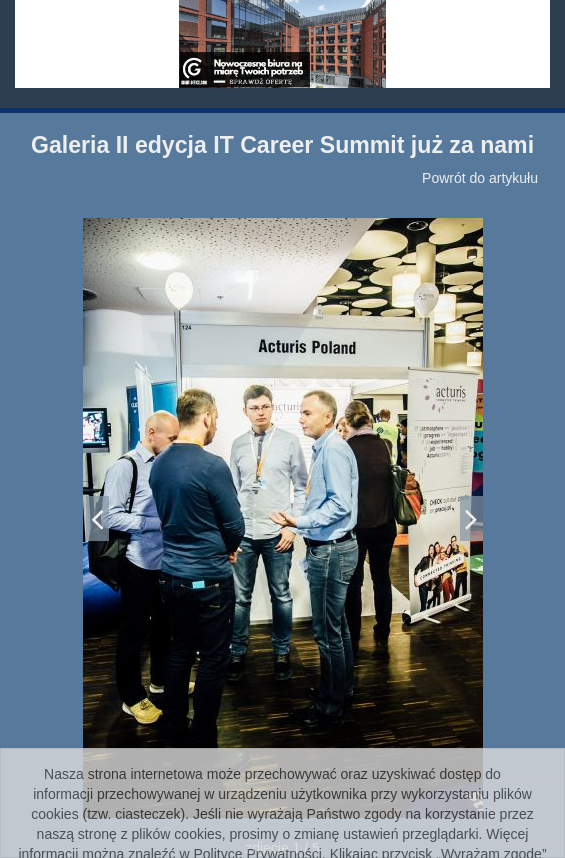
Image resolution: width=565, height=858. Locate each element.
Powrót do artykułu (480, 178)
